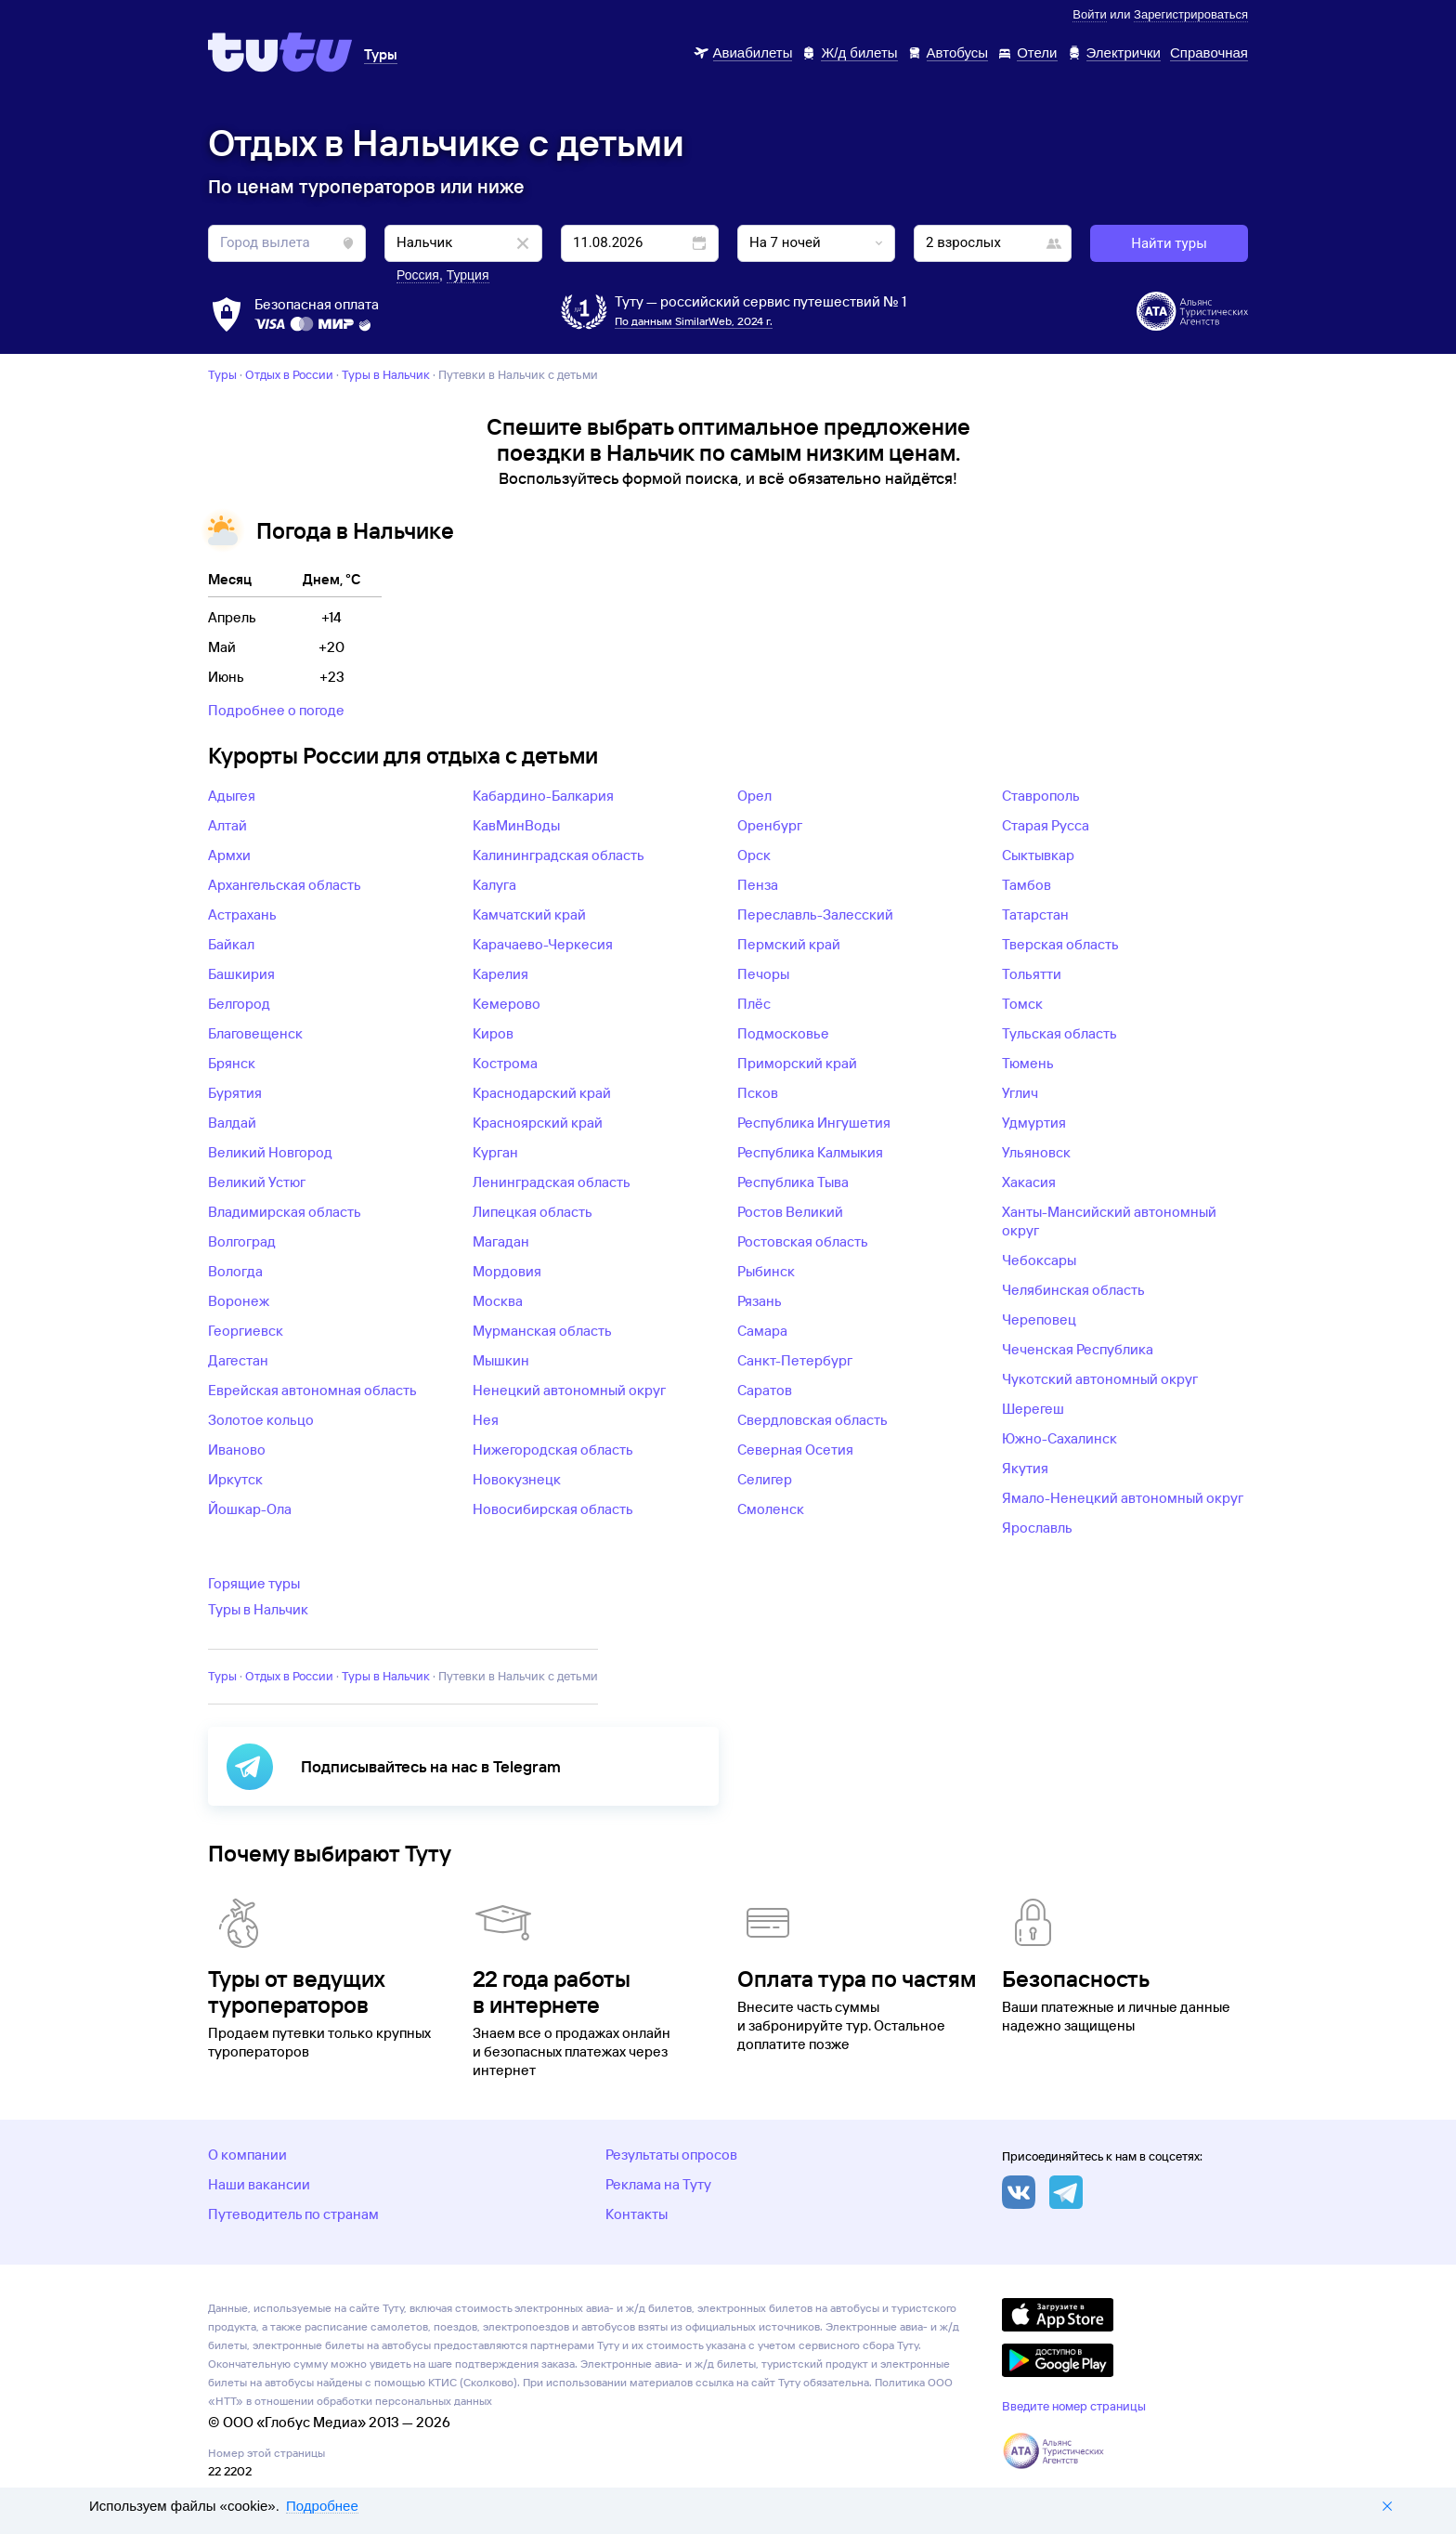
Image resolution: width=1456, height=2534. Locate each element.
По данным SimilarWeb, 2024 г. (694, 321)
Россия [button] (417, 275)
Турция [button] (468, 275)
